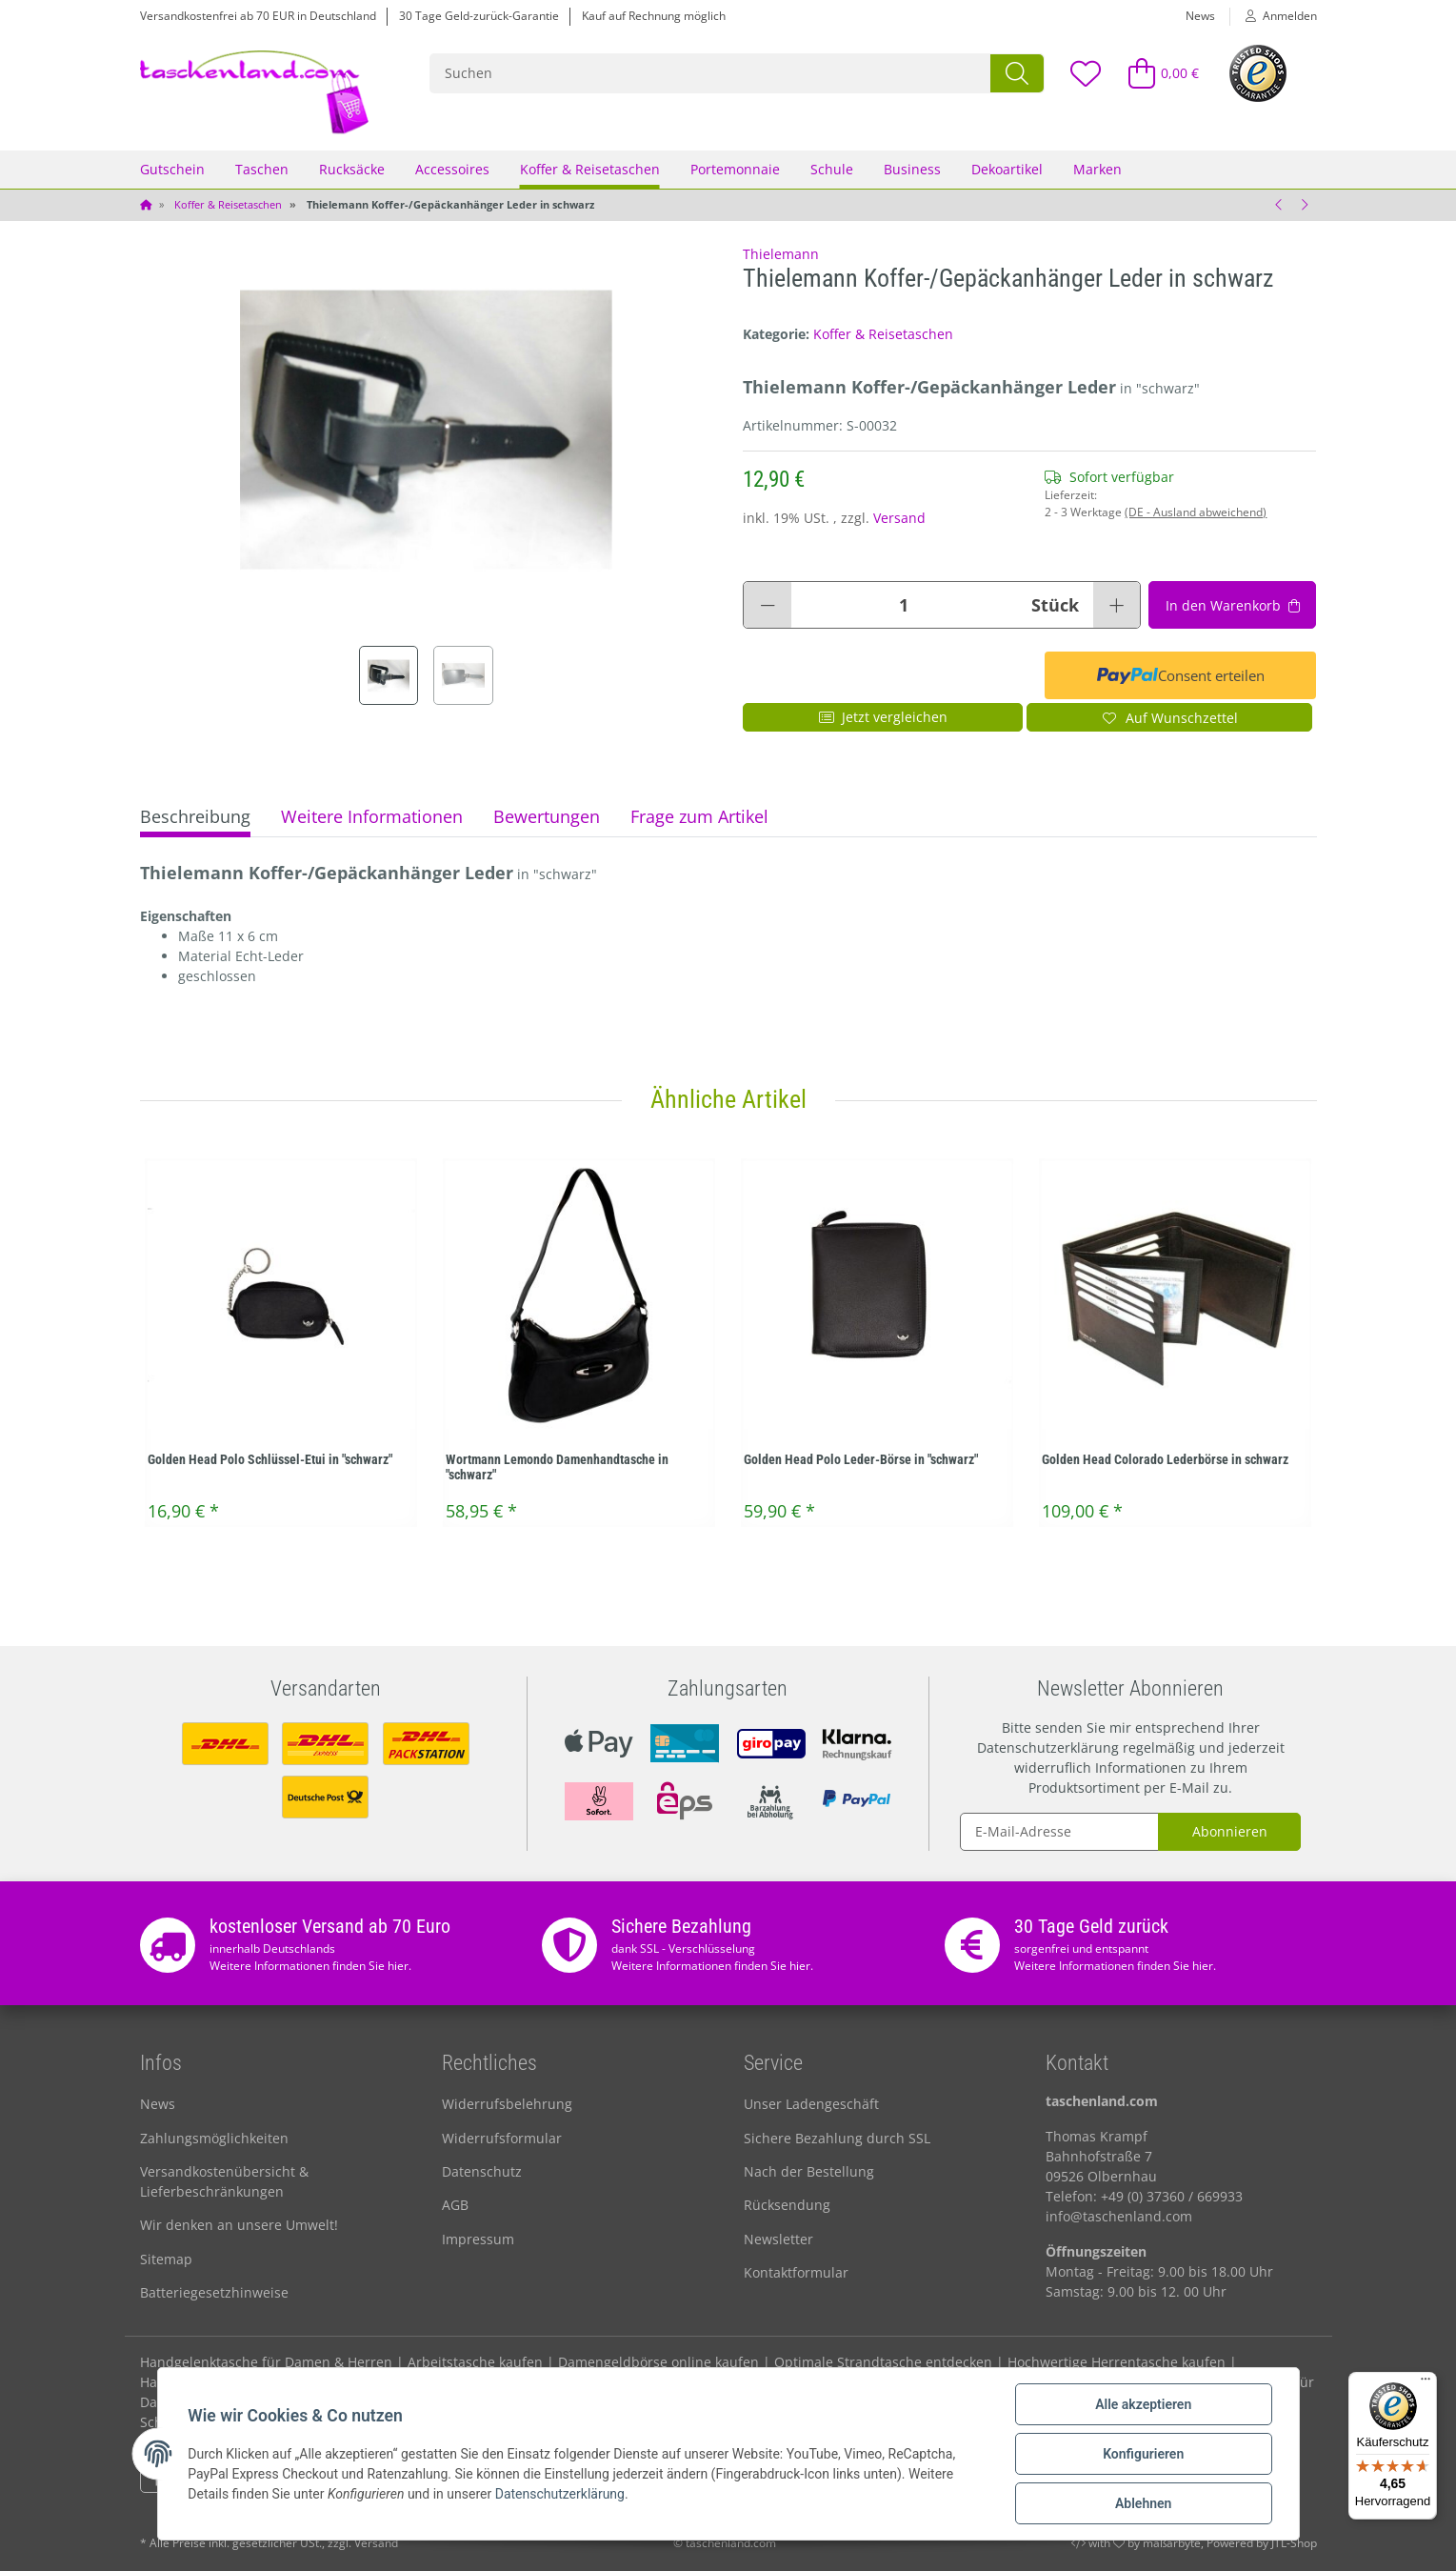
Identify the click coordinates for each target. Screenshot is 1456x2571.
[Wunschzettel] (1085, 73)
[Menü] (1425, 2383)
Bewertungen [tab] (546, 816)
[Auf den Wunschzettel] (1170, 717)
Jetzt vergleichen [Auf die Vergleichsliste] (883, 717)
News (1200, 16)
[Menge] (903, 605)
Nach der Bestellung (809, 2171)
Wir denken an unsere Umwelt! (239, 2225)
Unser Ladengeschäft (811, 2104)
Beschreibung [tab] (195, 816)
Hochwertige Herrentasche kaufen (1116, 2362)
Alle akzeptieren (1143, 2404)
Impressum (478, 2239)
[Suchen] (710, 73)
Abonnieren (1229, 1831)
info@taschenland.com (1119, 2216)
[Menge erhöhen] (1116, 605)
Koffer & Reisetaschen (883, 334)
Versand (899, 518)
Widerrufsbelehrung (507, 2104)
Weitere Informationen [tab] (372, 816)
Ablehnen (1143, 2503)
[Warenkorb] (1154, 73)
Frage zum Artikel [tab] (699, 816)
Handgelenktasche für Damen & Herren (266, 2362)
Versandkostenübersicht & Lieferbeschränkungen (224, 2181)
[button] (1273, 16)
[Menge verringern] (767, 605)
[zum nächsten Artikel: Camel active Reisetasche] (1304, 205)
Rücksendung (787, 2205)
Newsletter (778, 2239)
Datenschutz (482, 2171)
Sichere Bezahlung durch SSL (837, 2138)
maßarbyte (1172, 2543)
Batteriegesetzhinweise (214, 2292)
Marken (1097, 169)
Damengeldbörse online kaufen (658, 2362)
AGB (455, 2205)
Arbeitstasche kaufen (475, 2362)
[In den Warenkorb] (1232, 605)
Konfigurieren (1143, 2453)
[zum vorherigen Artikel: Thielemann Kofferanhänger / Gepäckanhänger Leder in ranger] (1279, 205)
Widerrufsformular (502, 2138)
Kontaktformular (796, 2272)
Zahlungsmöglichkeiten (214, 2138)
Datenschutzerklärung (1048, 1747)
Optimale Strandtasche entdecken (883, 2362)
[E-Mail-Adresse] (1060, 1832)
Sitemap (166, 2259)
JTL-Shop (1294, 2543)
